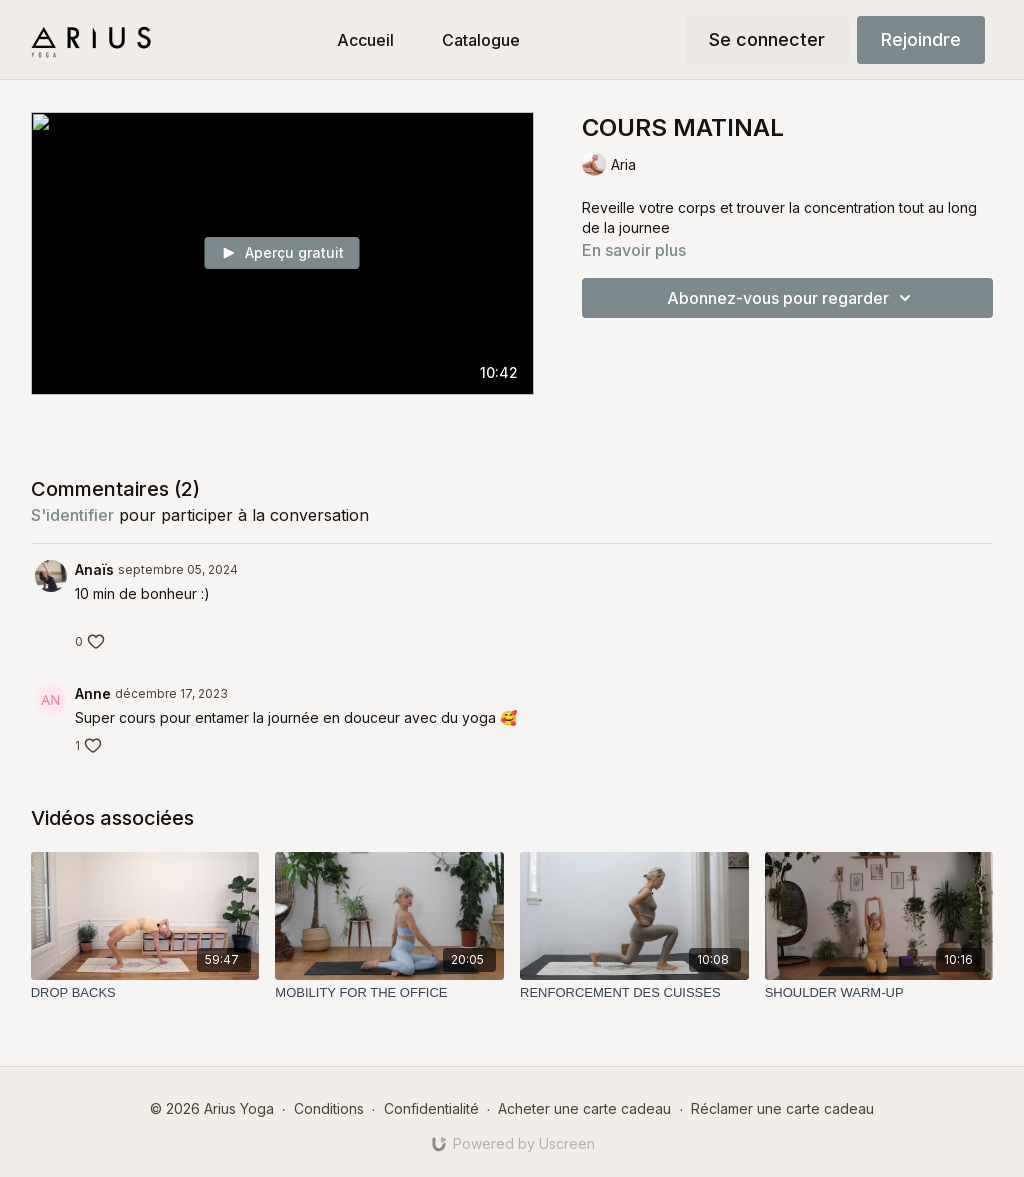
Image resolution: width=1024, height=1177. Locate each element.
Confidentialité (431, 1108)
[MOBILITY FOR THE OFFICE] (389, 993)
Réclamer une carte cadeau (782, 1108)
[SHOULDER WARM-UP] (879, 993)
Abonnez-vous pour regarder (792, 298)
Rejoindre (921, 39)
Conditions (329, 1108)
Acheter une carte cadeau (584, 1108)
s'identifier (72, 515)
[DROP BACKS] (145, 993)
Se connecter (767, 39)
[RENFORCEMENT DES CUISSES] (634, 993)
